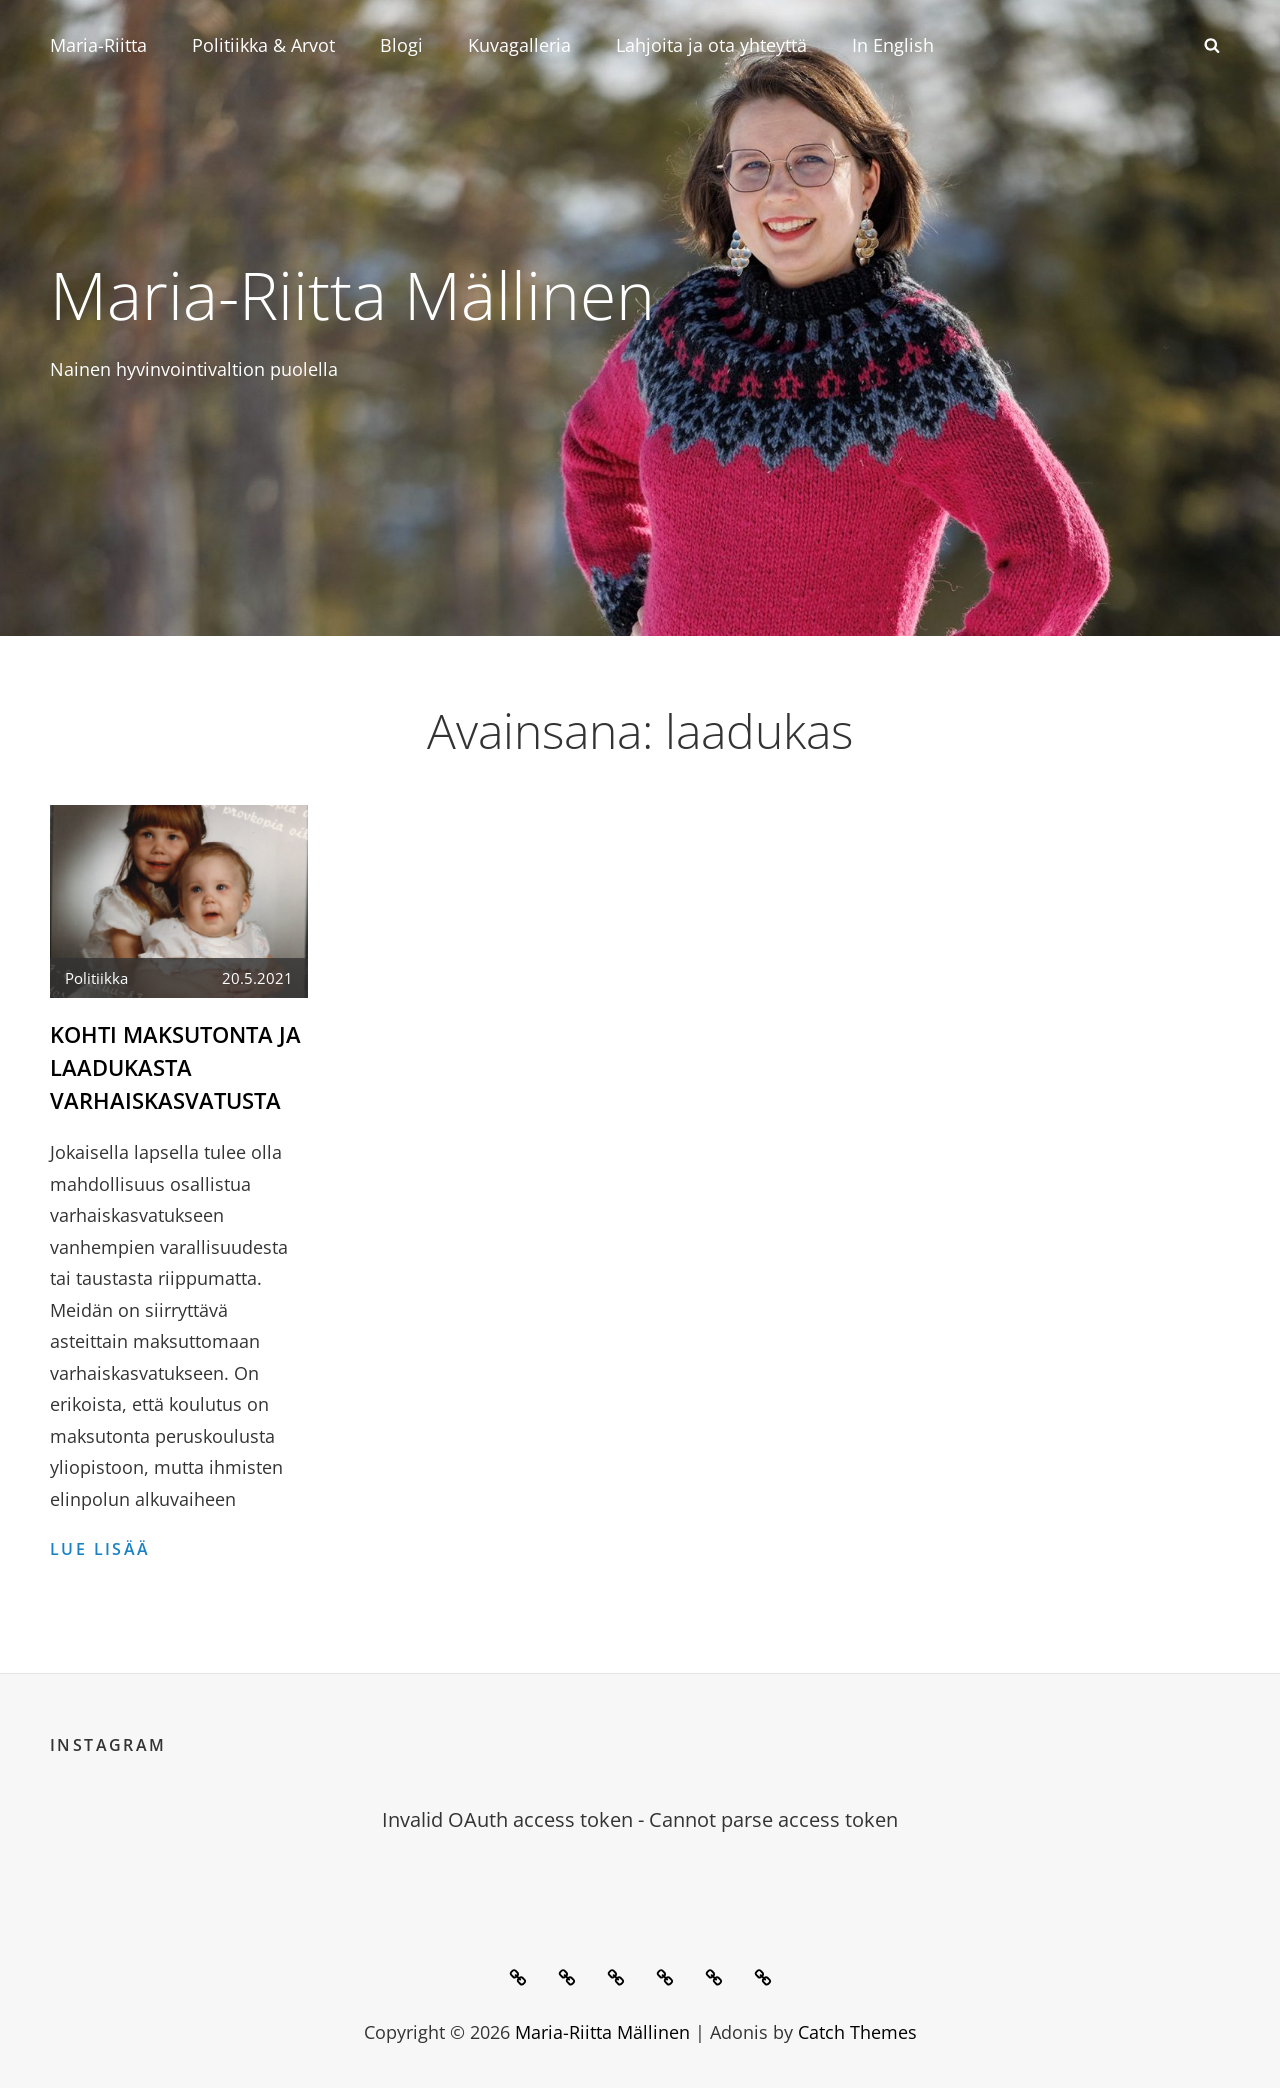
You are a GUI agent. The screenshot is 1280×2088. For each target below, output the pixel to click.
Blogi (401, 45)
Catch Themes (857, 2032)
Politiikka (96, 978)
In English (893, 45)
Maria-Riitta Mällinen (352, 294)
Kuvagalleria (519, 45)
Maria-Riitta (98, 45)
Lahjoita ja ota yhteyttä (711, 45)
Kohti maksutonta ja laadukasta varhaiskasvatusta (175, 1067)
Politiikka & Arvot (263, 45)
